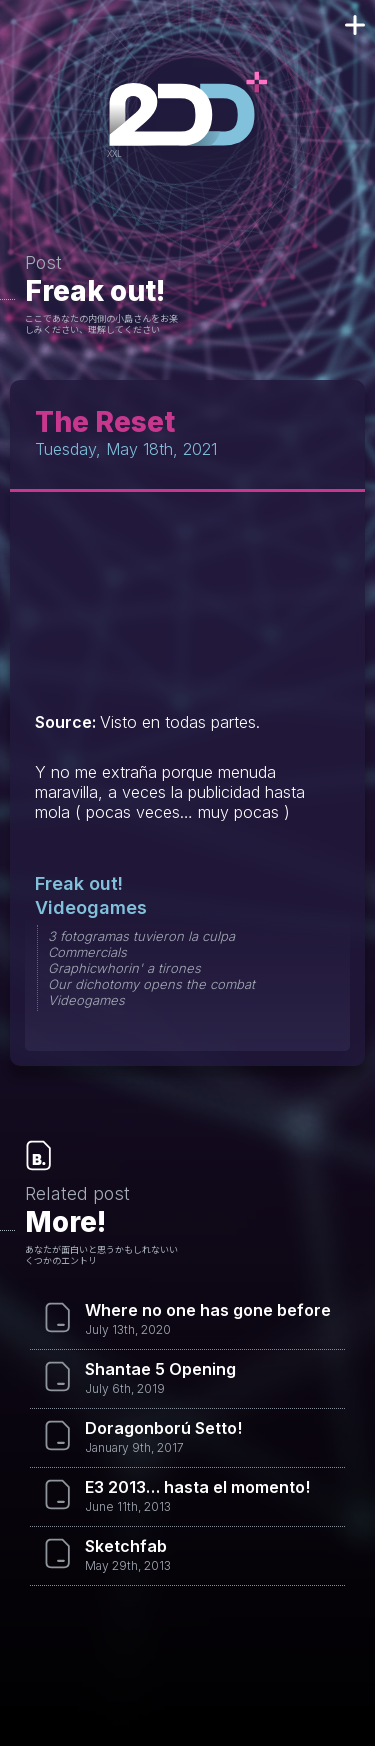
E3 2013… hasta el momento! (197, 1487)
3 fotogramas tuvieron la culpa (141, 936)
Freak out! (95, 291)
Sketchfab (126, 1546)
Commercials (87, 952)
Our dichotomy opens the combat (151, 984)
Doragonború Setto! (163, 1428)
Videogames (91, 907)
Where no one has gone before (208, 1310)
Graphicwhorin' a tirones (124, 968)
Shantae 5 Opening (160, 1369)
